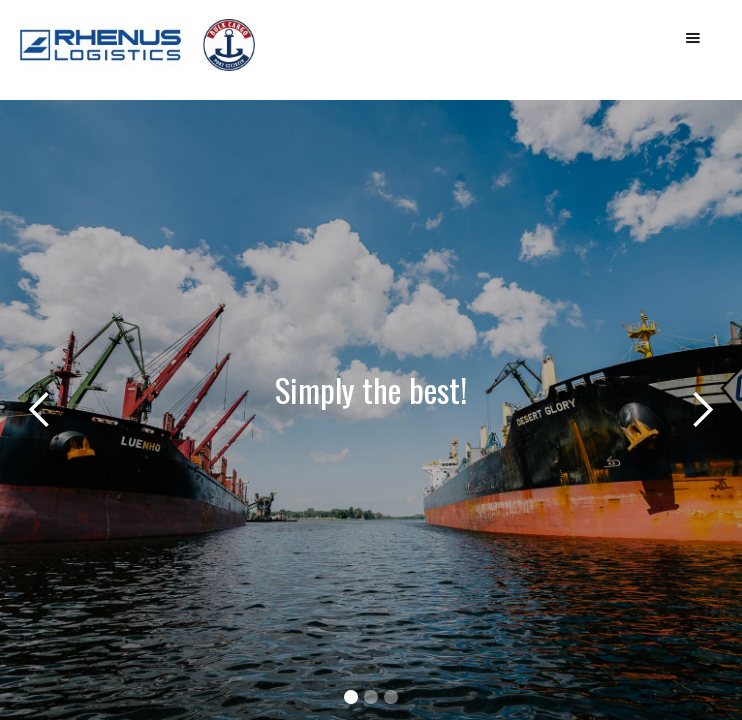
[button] (693, 38)
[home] (170, 55)
